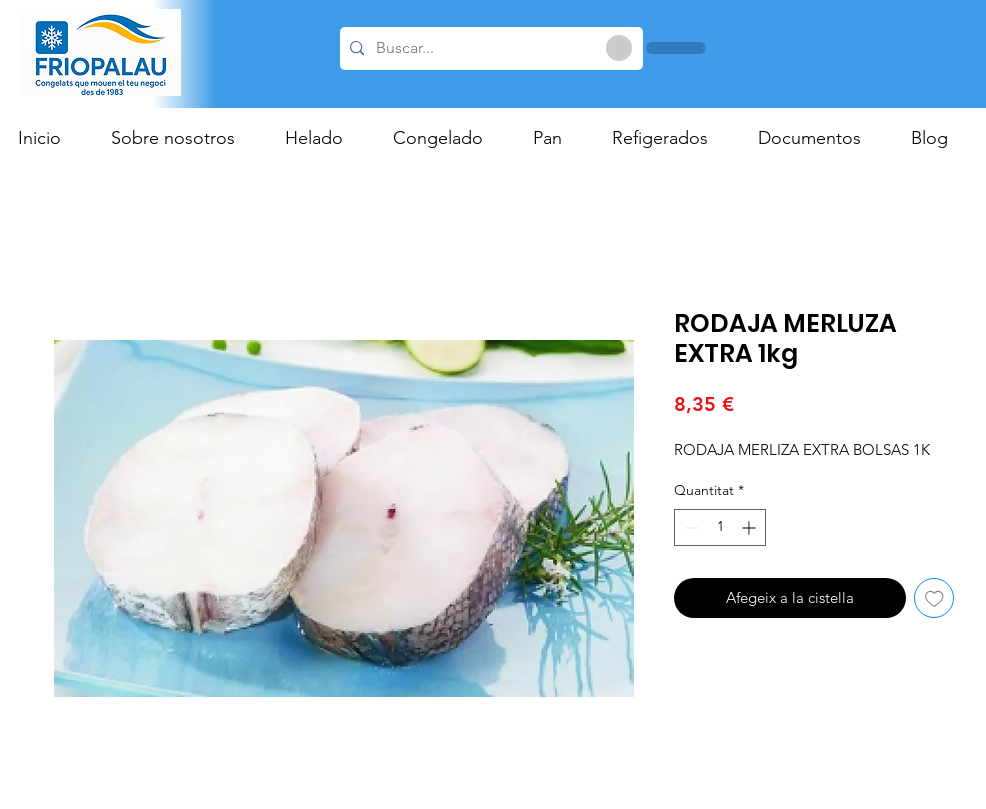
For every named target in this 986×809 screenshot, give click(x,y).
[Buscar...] (488, 48)
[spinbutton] (720, 527)
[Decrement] (689, 527)
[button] (324, 138)
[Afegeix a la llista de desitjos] (934, 598)
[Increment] (750, 527)
